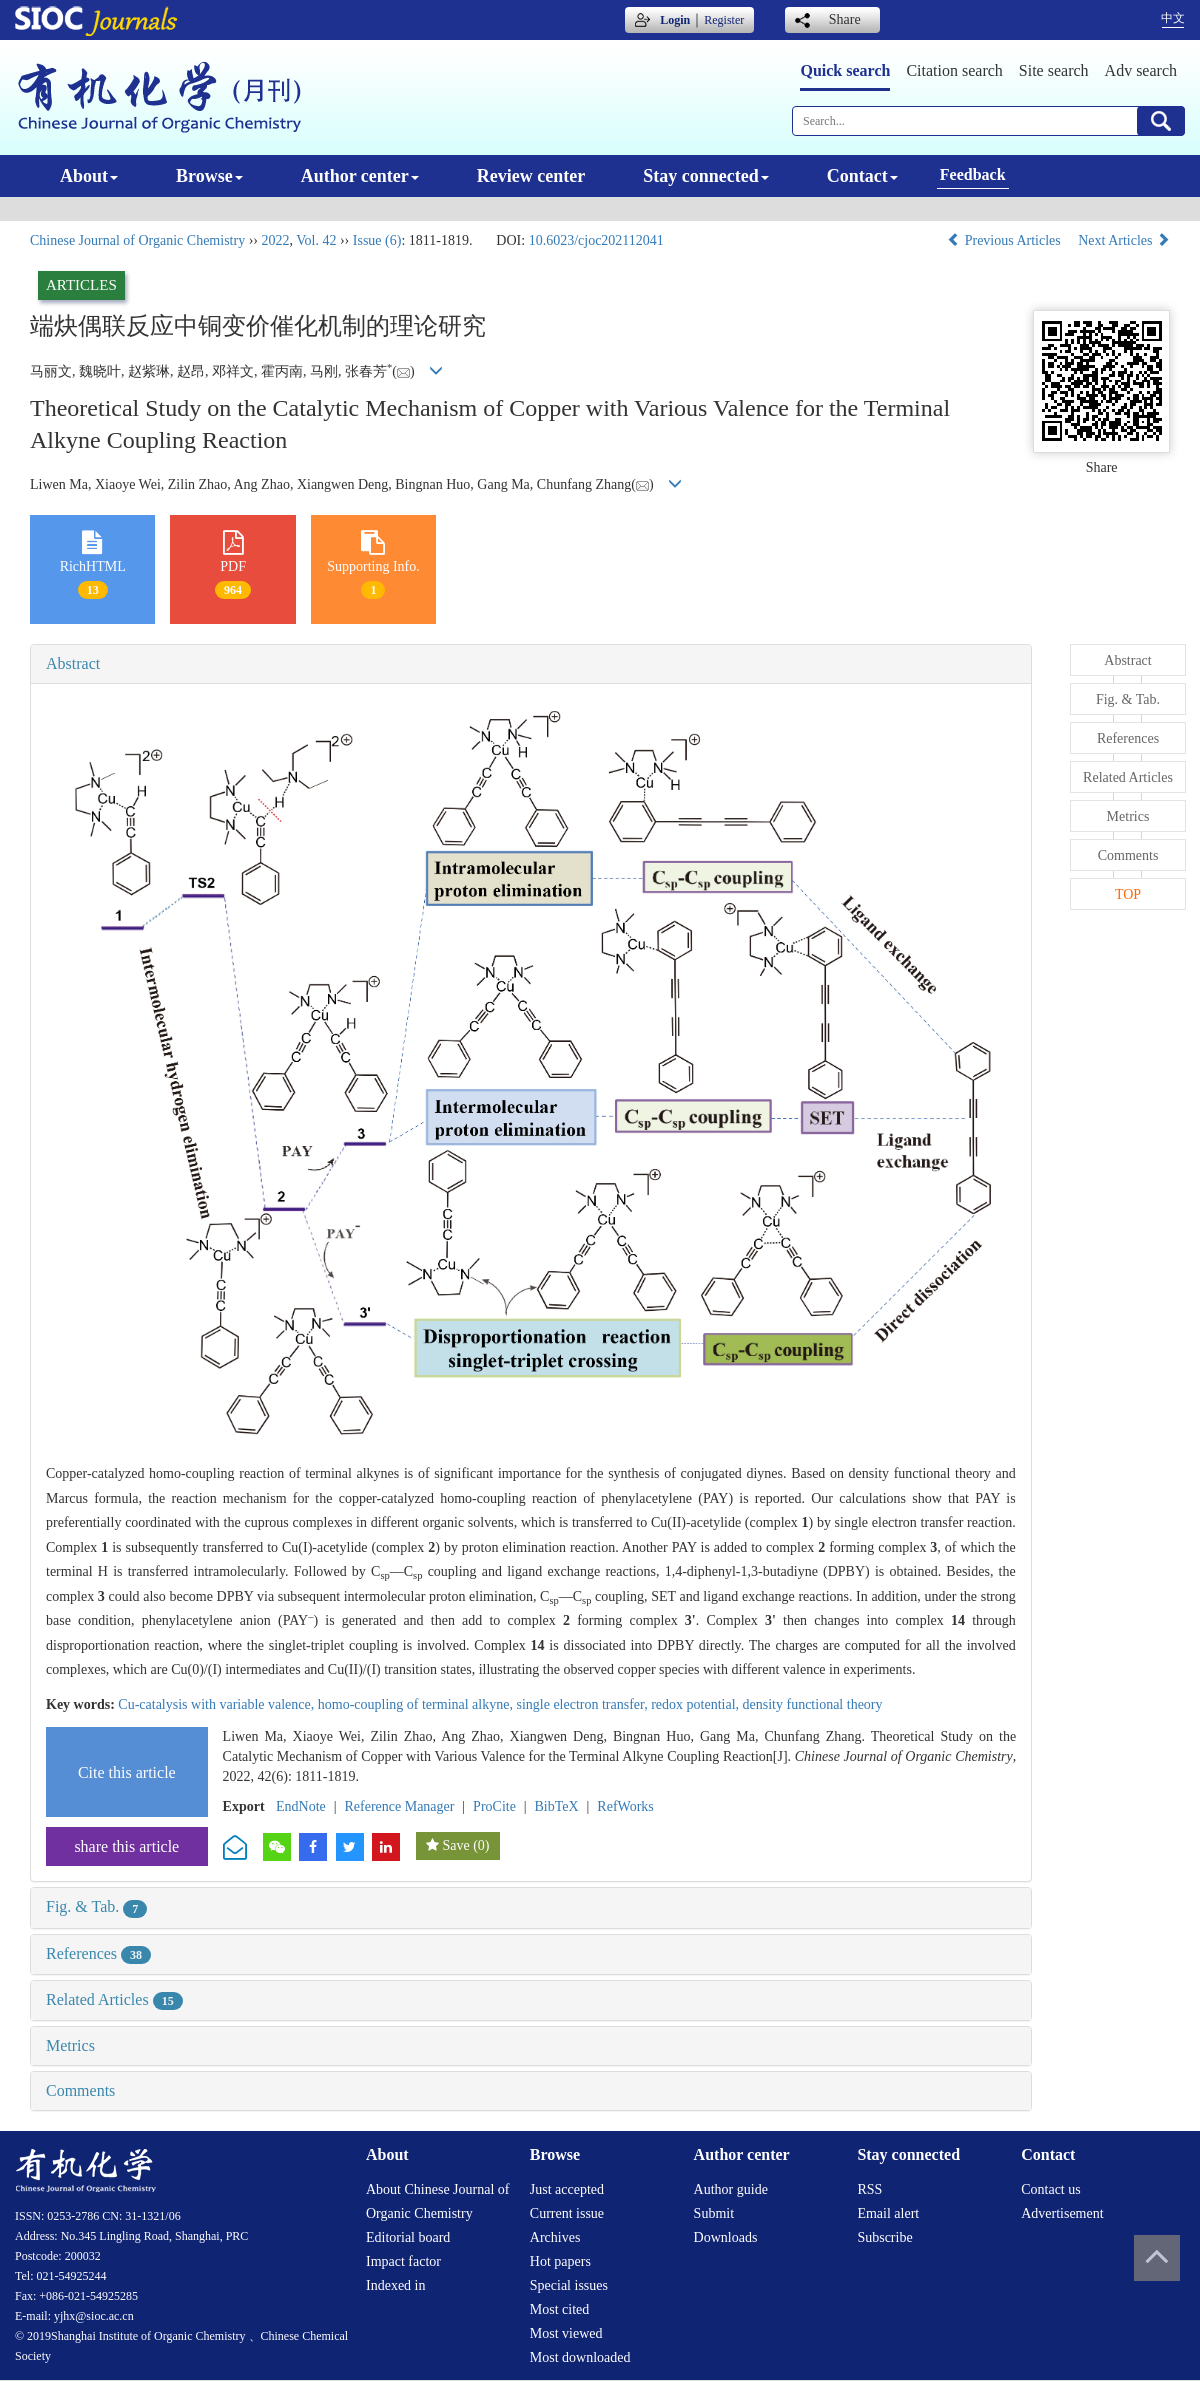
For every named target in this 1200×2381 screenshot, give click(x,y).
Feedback (973, 174)
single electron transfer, (583, 1704)
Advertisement (1062, 2213)
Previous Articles (1005, 240)
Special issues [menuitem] (569, 2285)
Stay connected (706, 176)
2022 (275, 240)
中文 (1173, 18)
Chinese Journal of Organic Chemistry (137, 240)
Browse (209, 176)
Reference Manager (399, 1806)
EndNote (301, 1806)
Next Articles (1124, 240)
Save (455, 1845)
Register (724, 20)
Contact (862, 176)
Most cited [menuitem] (560, 2309)
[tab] (531, 664)
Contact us (1051, 2189)
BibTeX (557, 1806)
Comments (80, 2090)
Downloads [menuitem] (726, 2237)
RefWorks (625, 1806)
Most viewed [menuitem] (566, 2333)
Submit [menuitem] (714, 2213)
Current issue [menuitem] (567, 2213)
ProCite (494, 1806)
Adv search (1141, 70)
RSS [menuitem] (869, 2189)
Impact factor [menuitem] (403, 2261)
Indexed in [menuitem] (395, 2285)
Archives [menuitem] (555, 2237)
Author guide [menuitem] (731, 2189)
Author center (360, 176)
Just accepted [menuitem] (567, 2189)
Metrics (70, 2045)
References (98, 1953)
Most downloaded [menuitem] (580, 2357)
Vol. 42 (316, 240)
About (89, 176)
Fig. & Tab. (96, 1906)
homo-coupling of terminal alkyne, (417, 1704)
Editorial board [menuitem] (408, 2237)
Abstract (73, 663)
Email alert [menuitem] (888, 2213)
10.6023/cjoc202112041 (596, 240)
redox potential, (696, 1704)
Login (675, 20)
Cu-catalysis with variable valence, (217, 1704)
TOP (1128, 894)
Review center (531, 176)
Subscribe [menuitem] (884, 2237)
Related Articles (114, 1999)
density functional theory (813, 1704)
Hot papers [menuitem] (560, 2261)
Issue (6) (377, 240)
